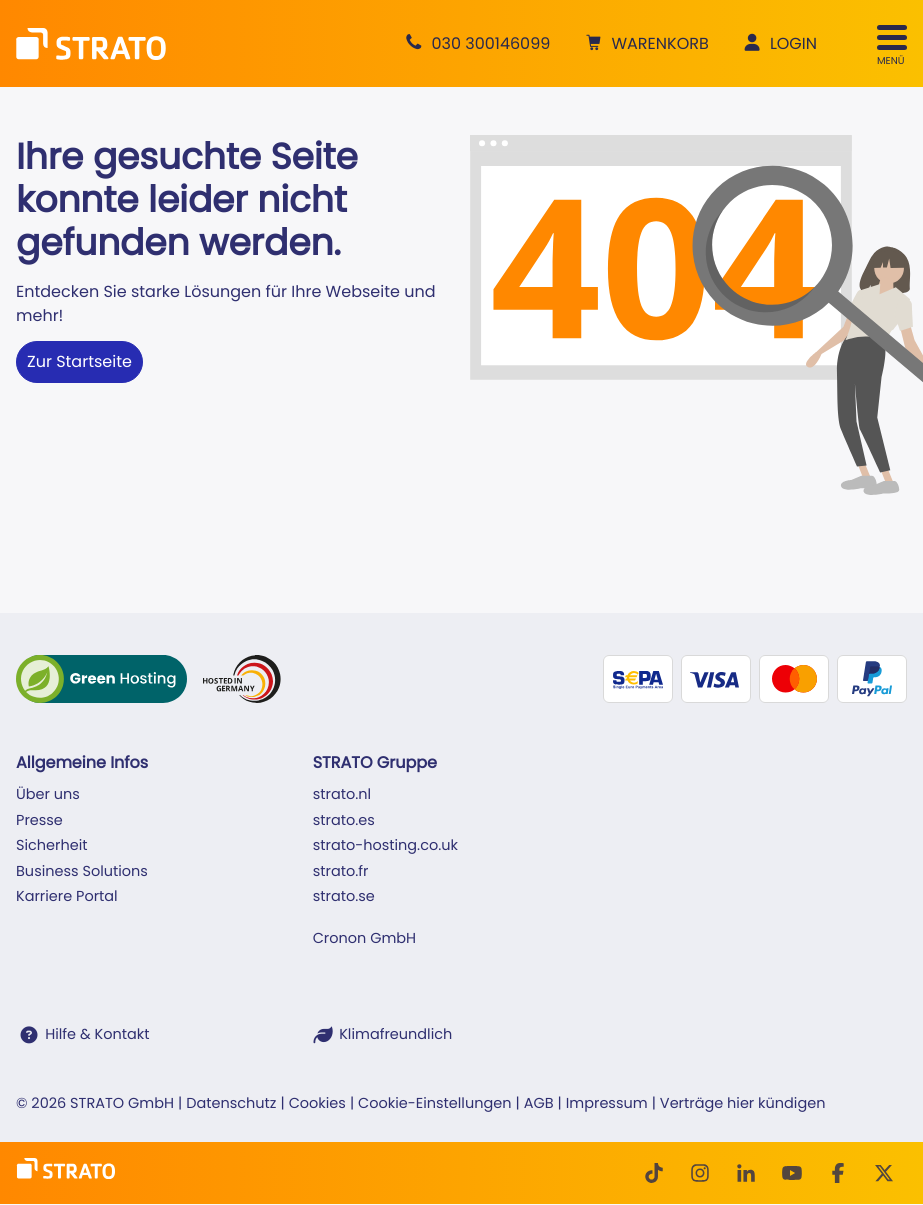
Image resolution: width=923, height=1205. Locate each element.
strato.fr (341, 872)
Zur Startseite (79, 361)
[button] (644, 44)
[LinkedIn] (746, 1173)
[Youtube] (792, 1173)
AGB (539, 1104)
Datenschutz (231, 1104)
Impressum (607, 1104)
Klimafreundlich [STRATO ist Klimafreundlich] (395, 1035)
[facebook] (838, 1173)
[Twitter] (884, 1173)
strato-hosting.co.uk (385, 846)
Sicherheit (52, 846)
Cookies (317, 1104)
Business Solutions (82, 872)
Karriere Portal (67, 897)
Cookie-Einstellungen (434, 1104)
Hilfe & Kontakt (97, 1035)
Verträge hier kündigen (743, 1104)
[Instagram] (700, 1173)
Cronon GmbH (364, 939)
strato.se (344, 897)
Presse (39, 821)
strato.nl (342, 795)
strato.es (344, 821)
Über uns (48, 795)
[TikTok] (654, 1173)
